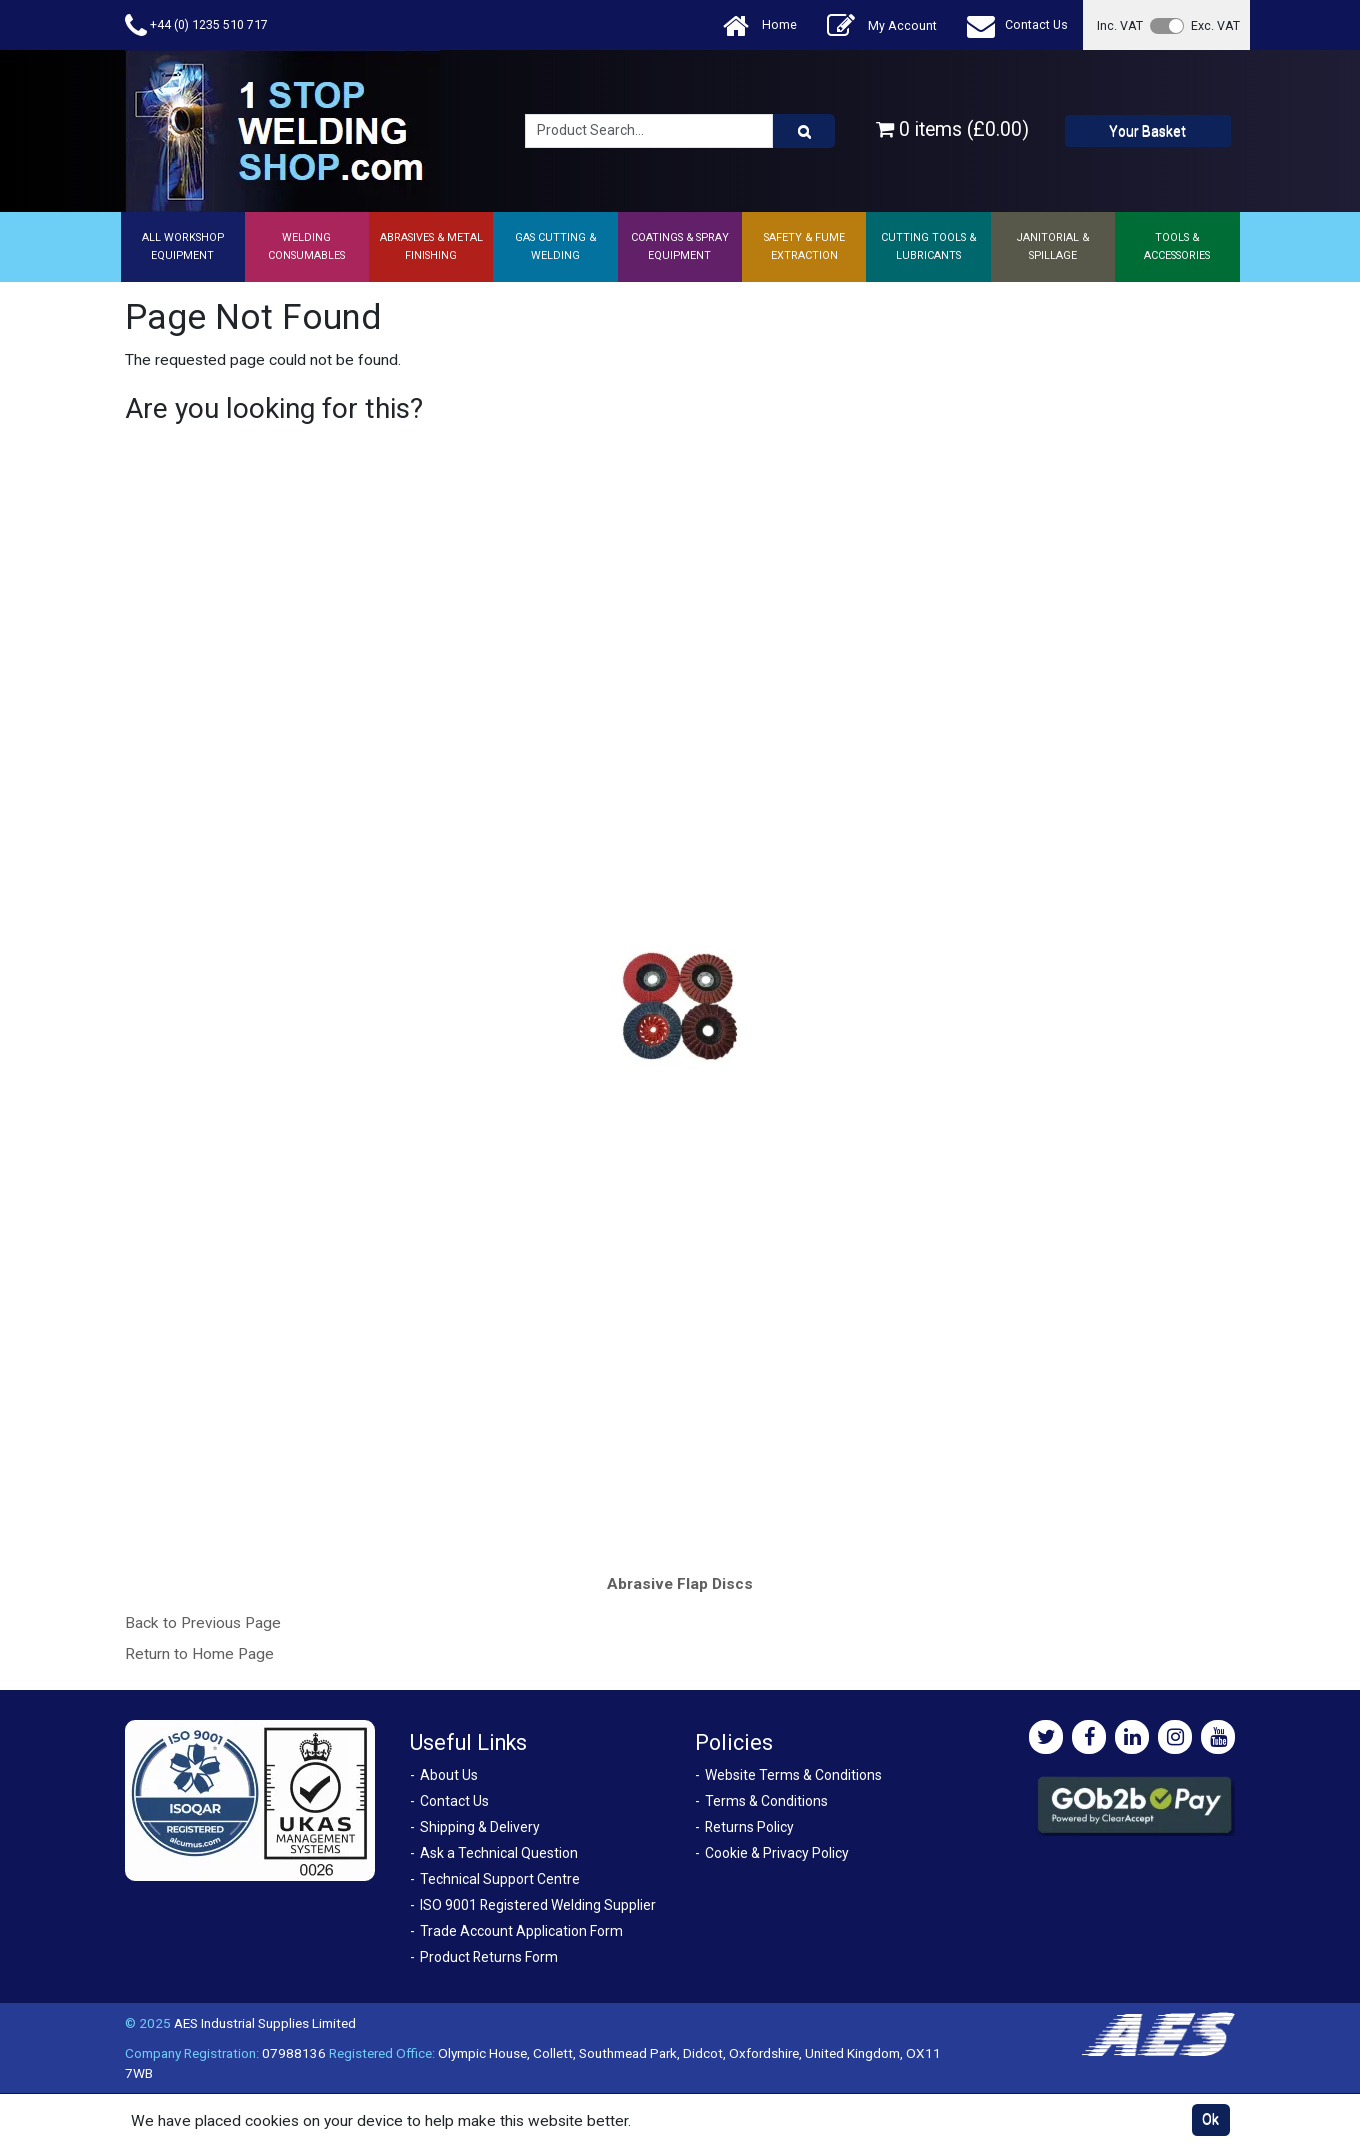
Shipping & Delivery (480, 1827)
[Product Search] (804, 131)
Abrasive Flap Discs (680, 1584)
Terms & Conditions (766, 1801)
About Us (449, 1775)
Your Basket (1147, 131)
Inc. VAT (1120, 25)
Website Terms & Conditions (793, 1775)
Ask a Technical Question (499, 1853)
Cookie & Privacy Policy (777, 1853)
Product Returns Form (489, 1957)
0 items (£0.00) (952, 129)
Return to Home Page (199, 1654)
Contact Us (1017, 25)
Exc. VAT (1215, 25)
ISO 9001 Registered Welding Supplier (538, 1905)
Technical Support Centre (500, 1879)
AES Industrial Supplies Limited (265, 2023)
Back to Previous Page (203, 1623)
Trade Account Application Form (521, 1931)
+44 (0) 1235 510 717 (196, 25)
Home (760, 25)
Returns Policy (749, 1827)
